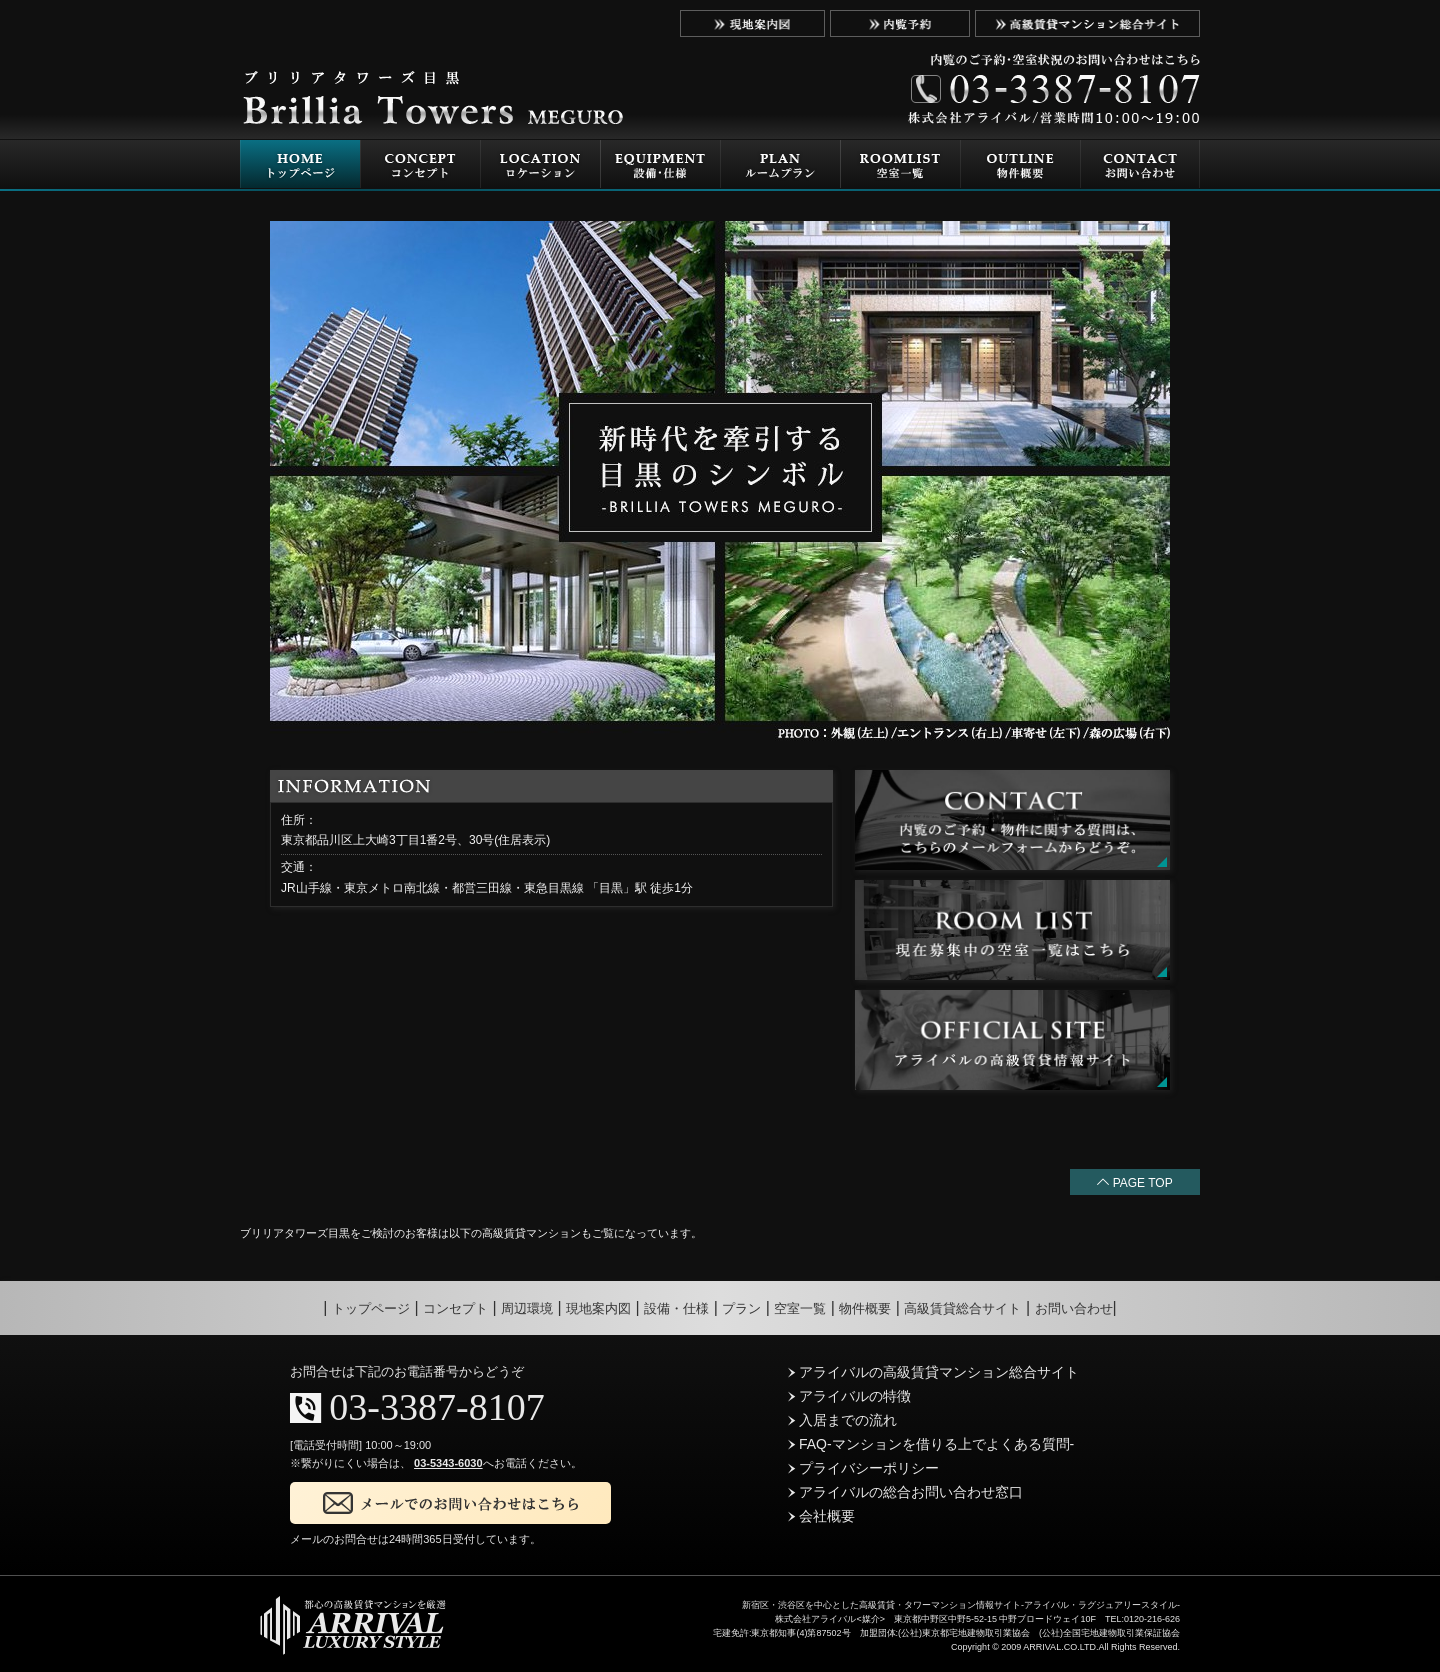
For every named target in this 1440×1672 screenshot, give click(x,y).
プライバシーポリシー (863, 1468)
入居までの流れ (842, 1420)
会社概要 (821, 1516)
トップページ (371, 1308)
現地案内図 (598, 1308)
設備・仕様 (676, 1308)
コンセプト (455, 1308)
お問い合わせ (1074, 1308)
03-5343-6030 (448, 1463)
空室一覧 (800, 1308)
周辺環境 (527, 1308)
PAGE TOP (1134, 1183)
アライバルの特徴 (849, 1396)
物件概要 (865, 1308)
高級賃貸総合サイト (962, 1308)
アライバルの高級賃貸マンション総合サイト (933, 1372)
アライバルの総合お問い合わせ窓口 (905, 1492)
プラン (741, 1308)
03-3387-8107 (436, 1407)
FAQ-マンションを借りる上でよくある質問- (931, 1444)
